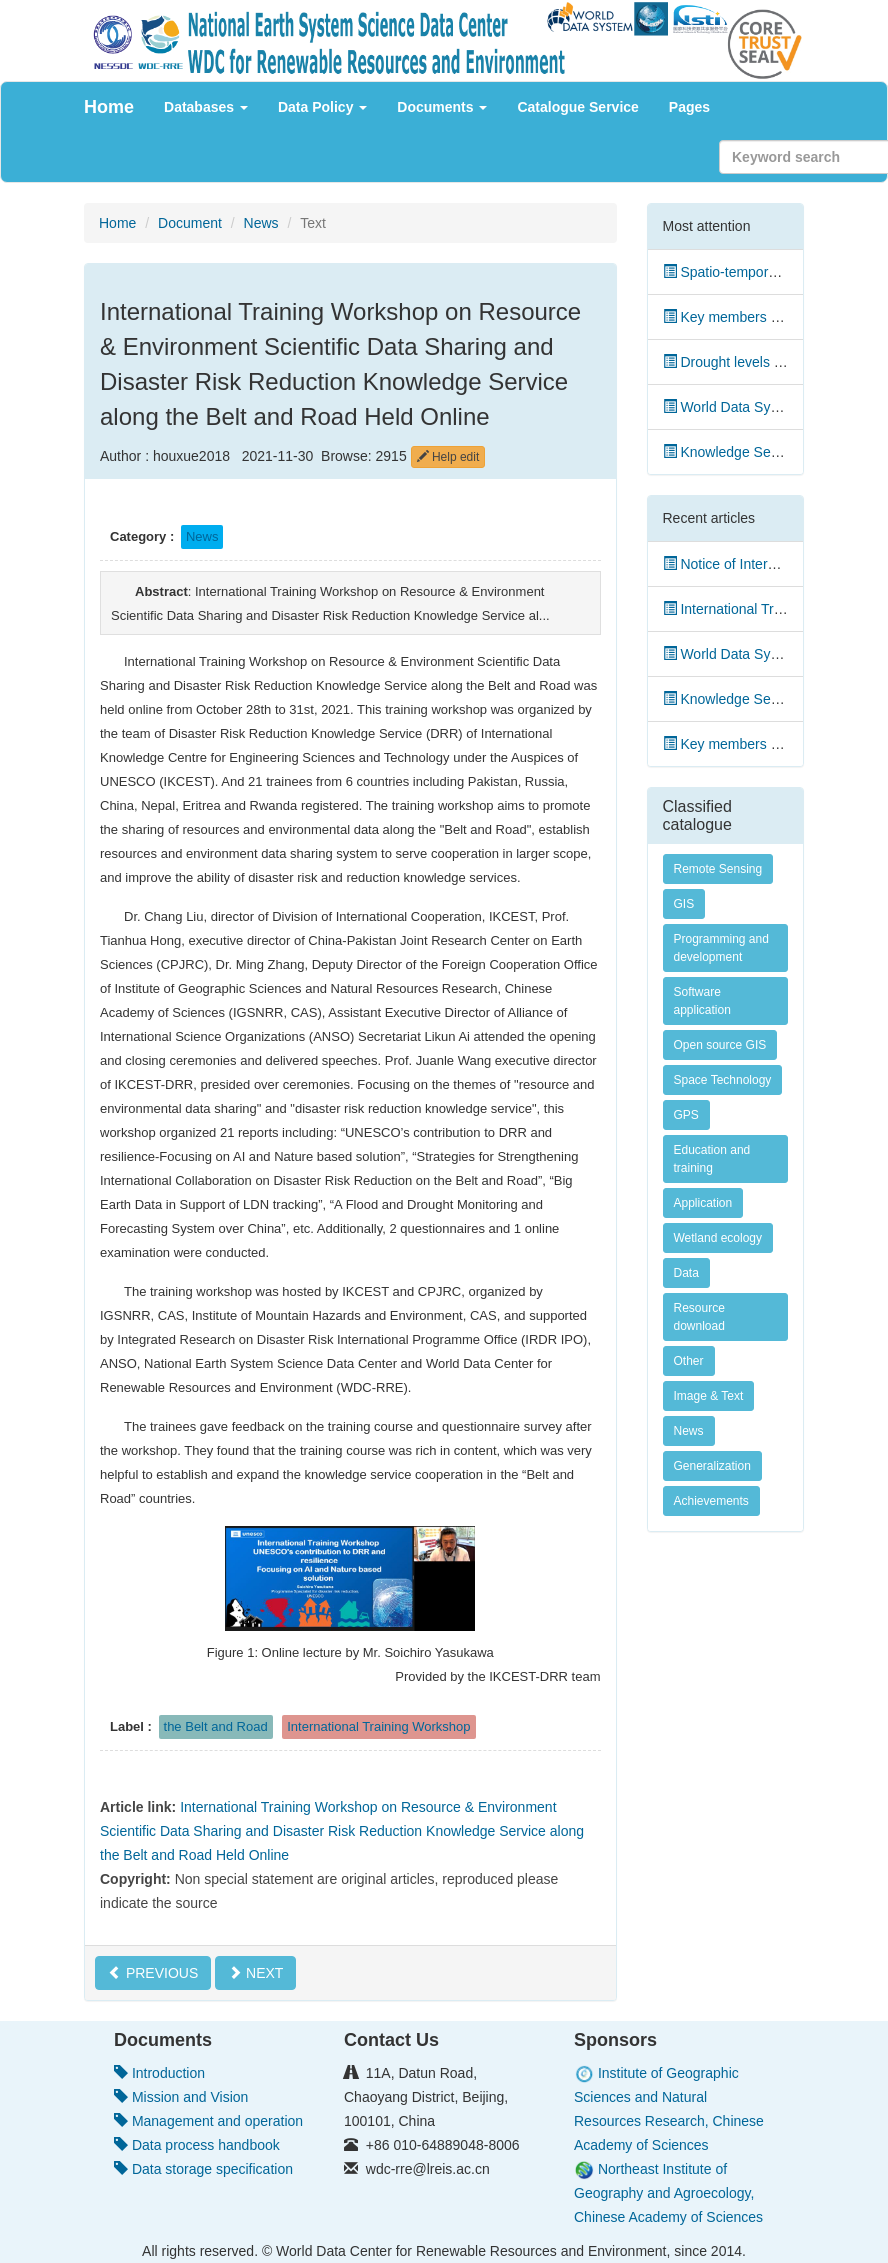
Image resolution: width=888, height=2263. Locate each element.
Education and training (712, 1159)
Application (703, 1203)
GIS (684, 904)
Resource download (699, 1317)
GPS (686, 1115)
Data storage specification (203, 2169)
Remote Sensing (718, 869)
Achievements (711, 1501)
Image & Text (709, 1396)
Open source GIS (720, 1045)
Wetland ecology (718, 1238)
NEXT (255, 1973)
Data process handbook (197, 2145)
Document (190, 223)
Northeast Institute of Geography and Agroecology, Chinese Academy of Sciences (668, 2193)
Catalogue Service (577, 107)
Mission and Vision (181, 2097)
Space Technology (723, 1080)
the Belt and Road (216, 1726)
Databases (206, 107)
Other (689, 1361)
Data (686, 1273)
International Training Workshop (378, 1726)
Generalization (712, 1466)
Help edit (448, 457)
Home (109, 107)
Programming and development (721, 948)
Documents (442, 107)
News (261, 223)
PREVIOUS (153, 1973)
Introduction (159, 2073)
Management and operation (208, 2121)
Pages (689, 107)
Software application (702, 1001)
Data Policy (322, 107)
